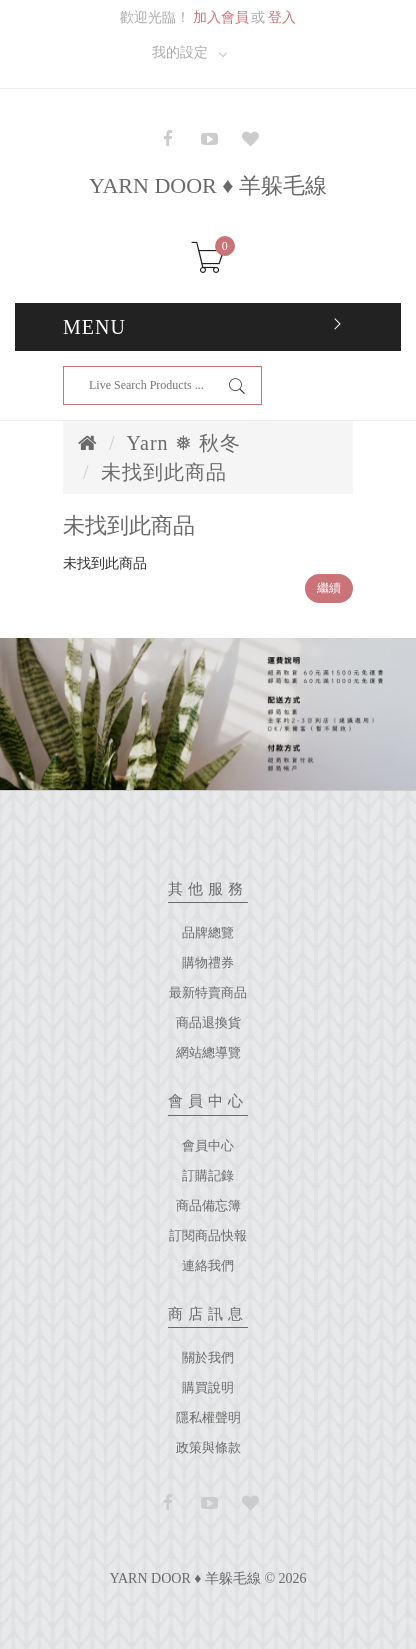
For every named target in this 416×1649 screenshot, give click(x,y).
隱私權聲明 (208, 1417)
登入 (282, 17)
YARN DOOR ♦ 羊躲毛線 (208, 185)
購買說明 (208, 1387)
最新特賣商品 (208, 992)
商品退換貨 (208, 1022)
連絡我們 (208, 1265)
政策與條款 (208, 1447)
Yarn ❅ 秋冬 (184, 443)
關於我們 (208, 1357)
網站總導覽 (208, 1052)
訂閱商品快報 (208, 1235)
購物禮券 (208, 962)
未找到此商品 (164, 472)
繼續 (329, 588)
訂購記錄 (208, 1175)
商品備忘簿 (208, 1205)
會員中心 (208, 1145)
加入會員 (221, 17)
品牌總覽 (208, 932)
